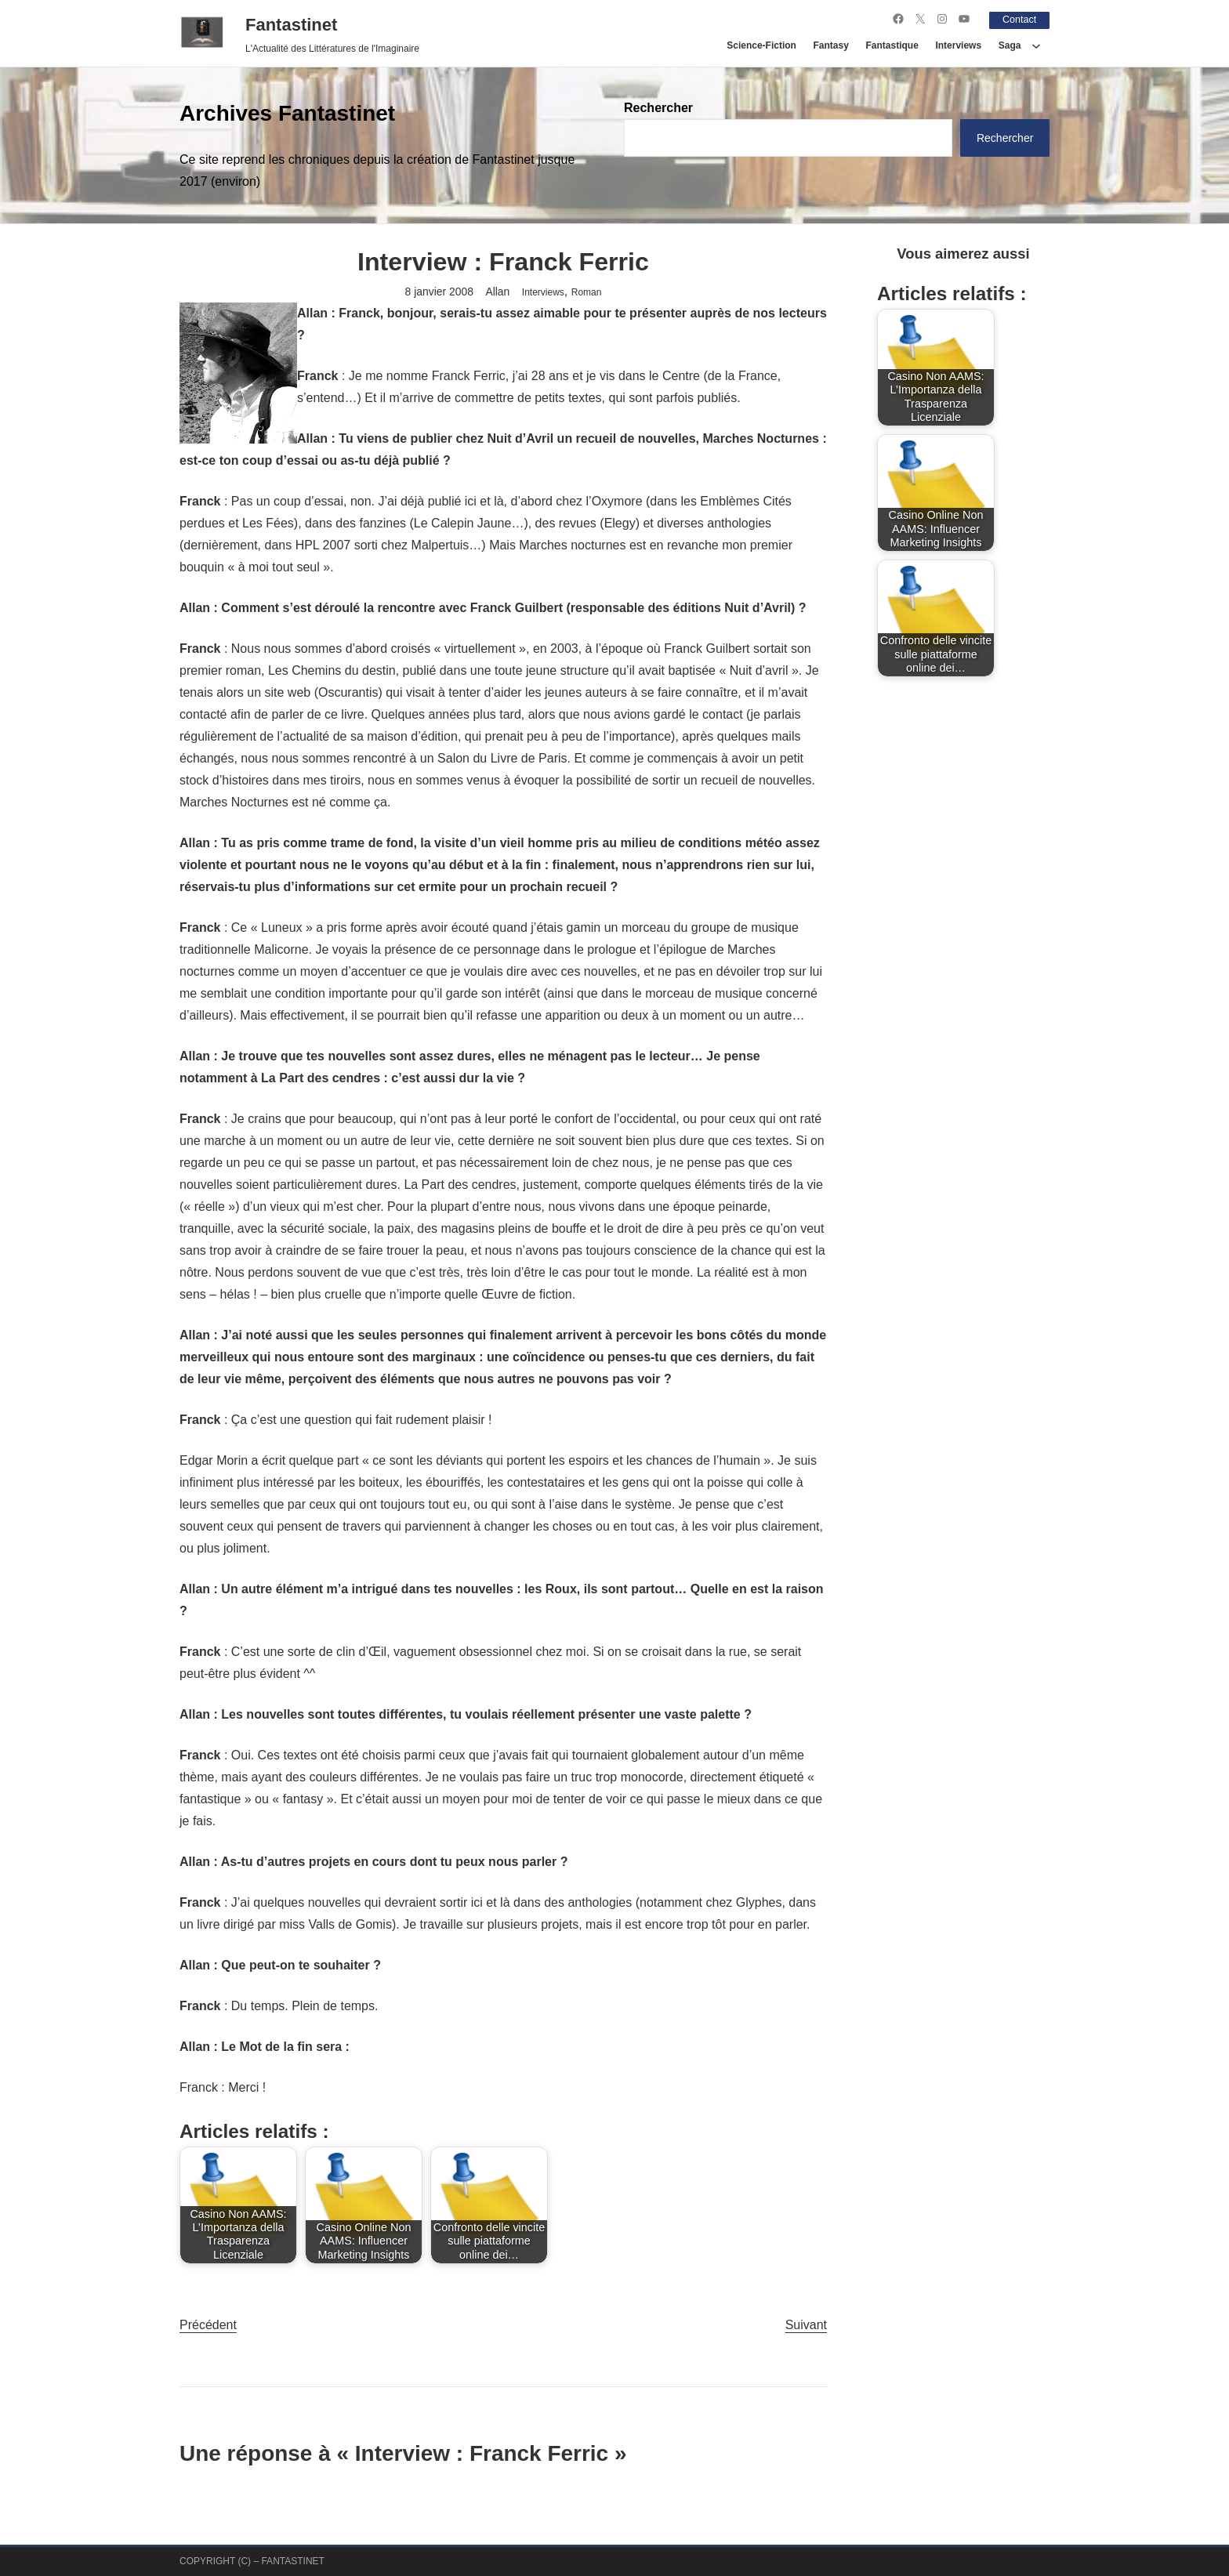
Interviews (543, 291)
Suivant (806, 2324)
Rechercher (658, 107)
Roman (586, 291)
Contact (1016, 19)
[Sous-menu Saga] (1036, 44)
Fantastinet (291, 24)
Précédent (208, 2324)
